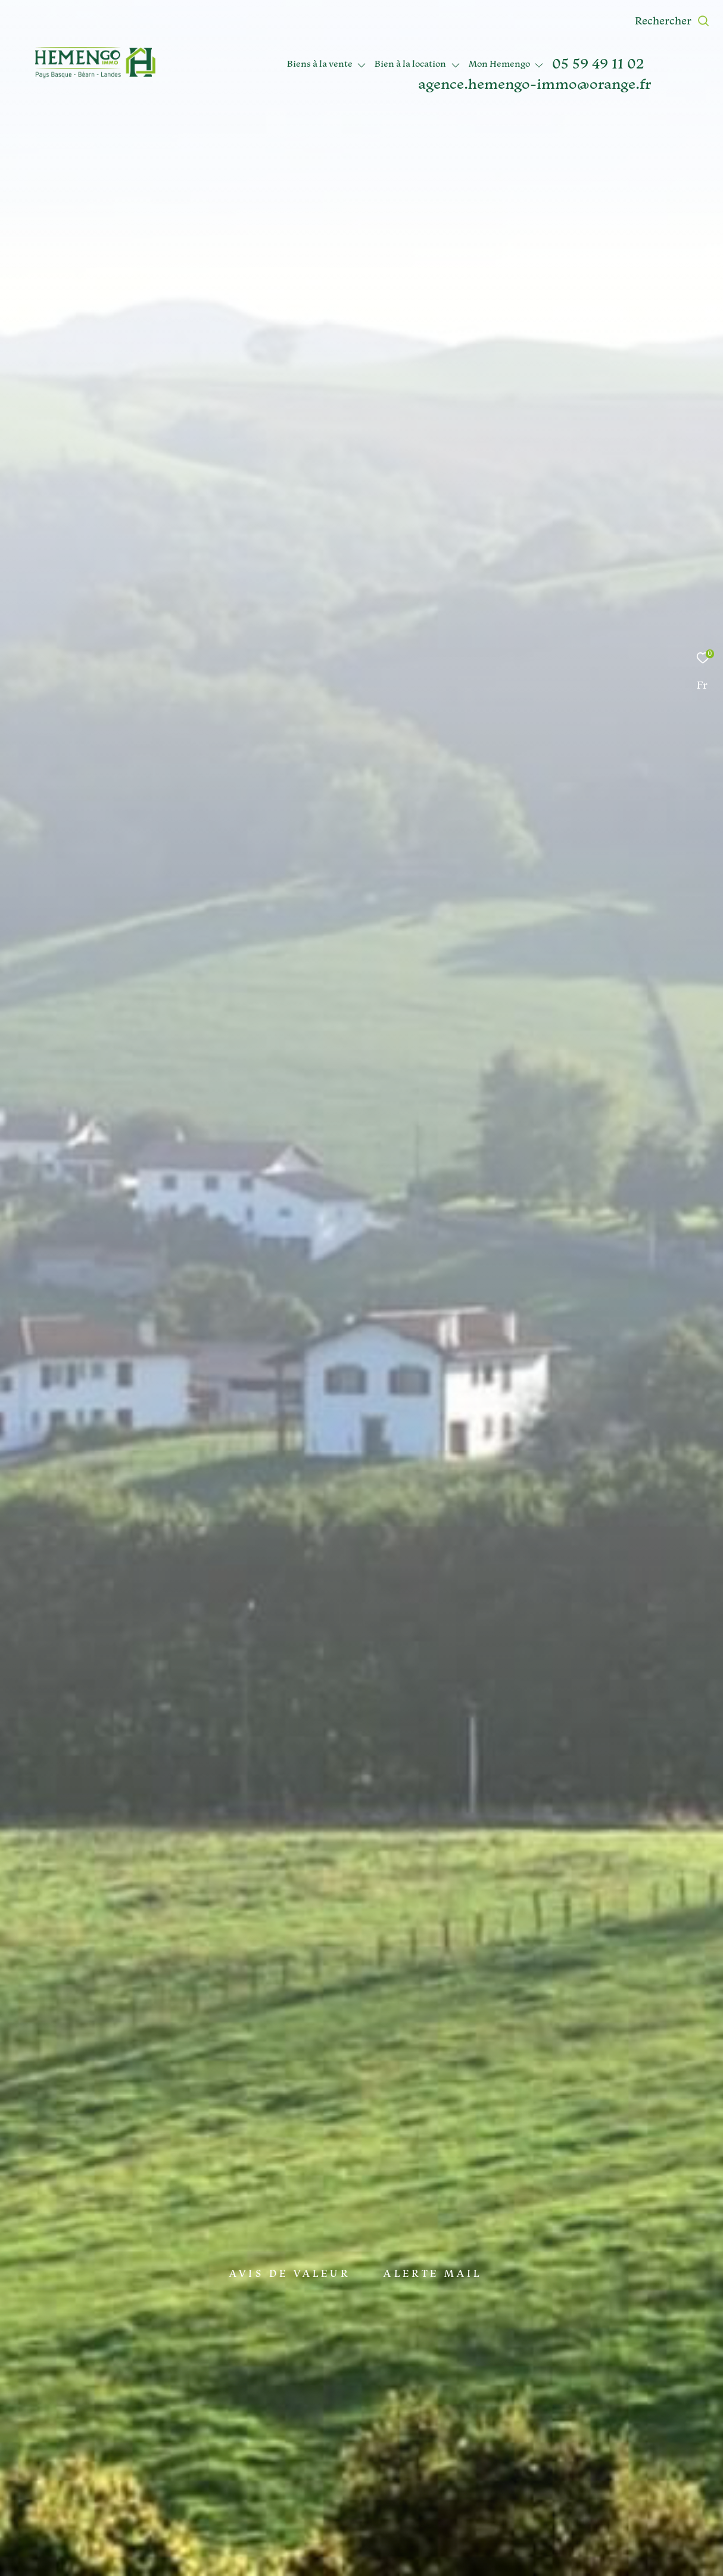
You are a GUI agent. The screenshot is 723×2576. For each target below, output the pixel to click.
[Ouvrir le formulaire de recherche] (672, 21)
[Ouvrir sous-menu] (362, 64)
